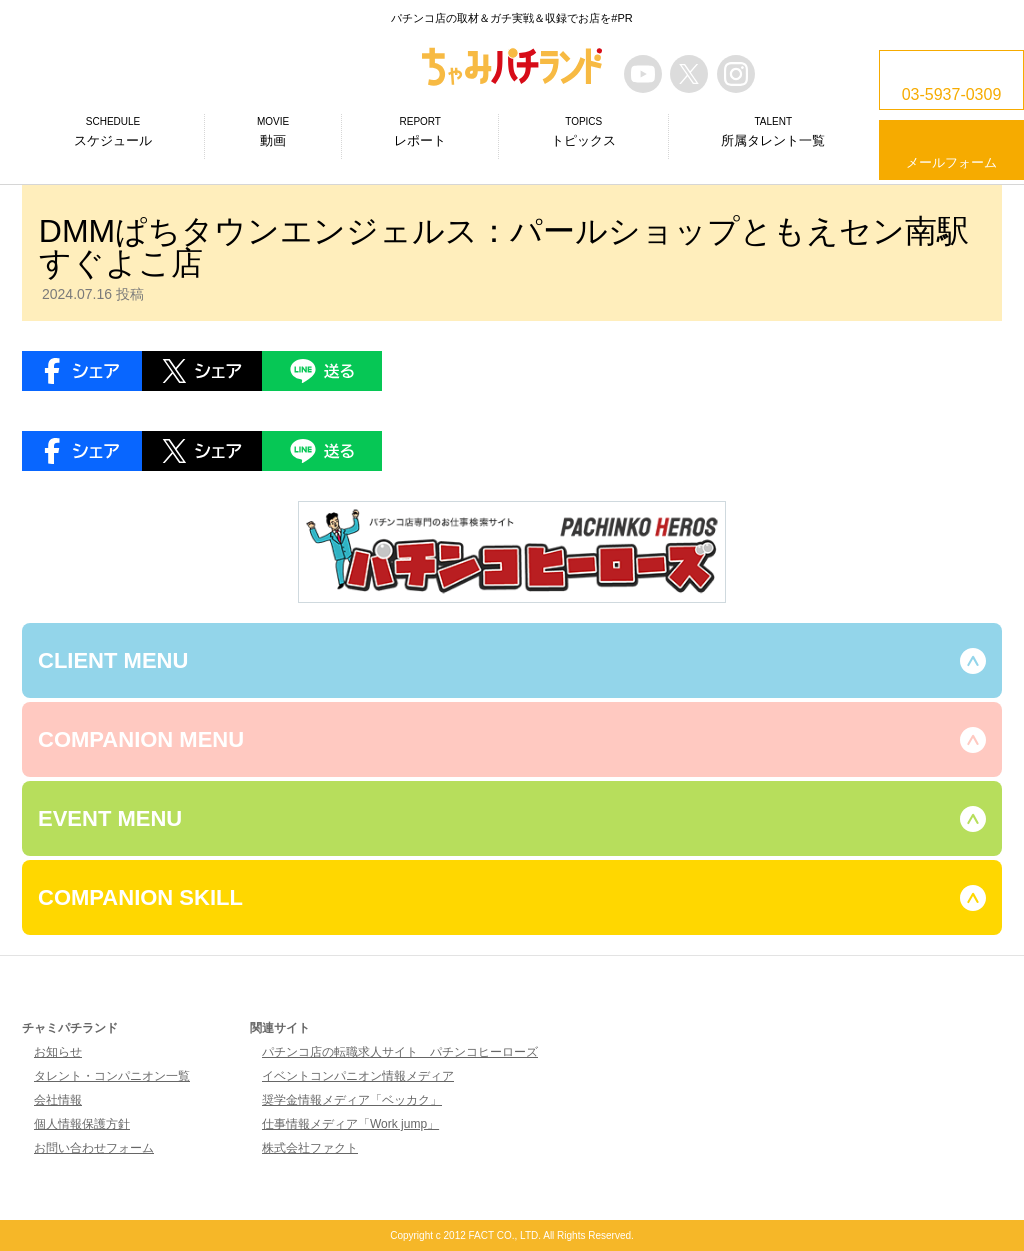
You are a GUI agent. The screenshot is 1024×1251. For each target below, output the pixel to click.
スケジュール (113, 131)
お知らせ (58, 1052)
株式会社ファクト (310, 1148)
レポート (420, 131)
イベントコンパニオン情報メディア (358, 1076)
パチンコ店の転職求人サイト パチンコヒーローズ (400, 1052)
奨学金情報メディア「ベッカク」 (352, 1100)
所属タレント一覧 (773, 131)
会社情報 (58, 1100)
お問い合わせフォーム (94, 1148)
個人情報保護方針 (82, 1124)
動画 (273, 131)
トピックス (583, 131)
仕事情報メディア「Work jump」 (350, 1124)
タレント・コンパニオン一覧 (112, 1076)
